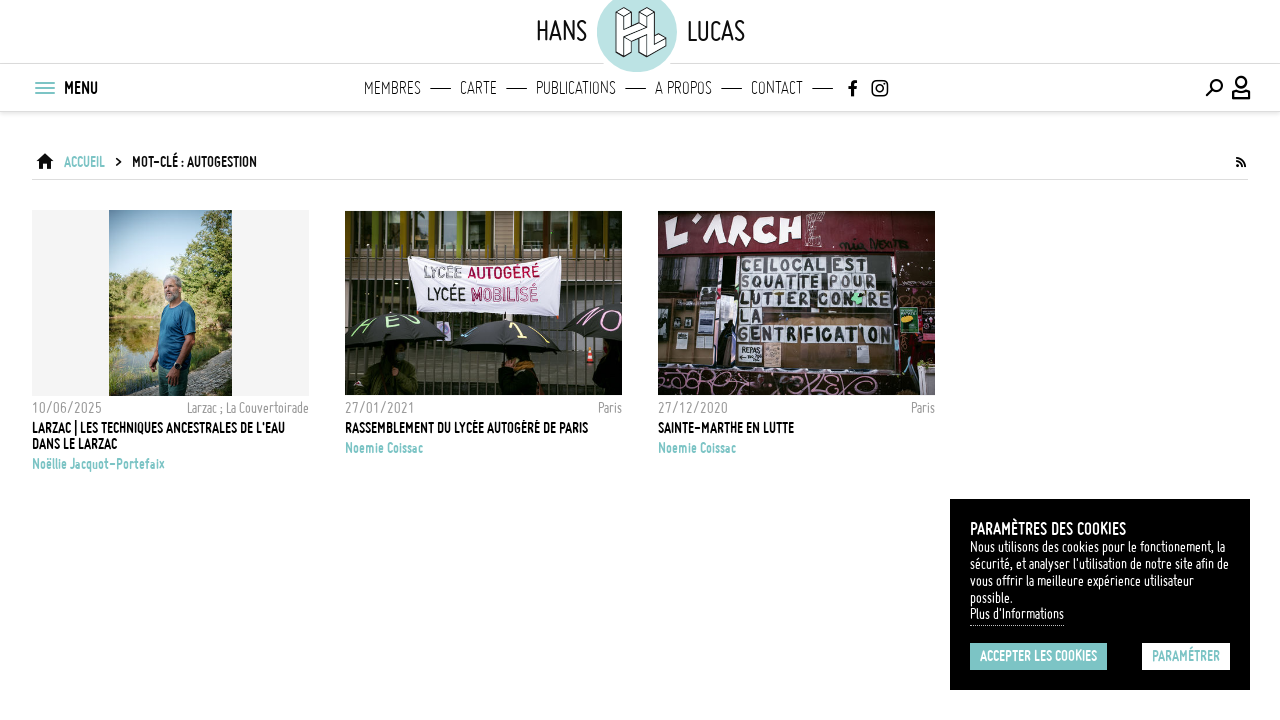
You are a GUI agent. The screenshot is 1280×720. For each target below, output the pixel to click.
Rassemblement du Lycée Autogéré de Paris (466, 428)
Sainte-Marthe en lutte (726, 428)
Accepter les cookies (1038, 656)
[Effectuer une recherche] (1214, 88)
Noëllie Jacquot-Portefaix (98, 464)
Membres (392, 88)
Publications (576, 88)
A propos (683, 88)
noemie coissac (384, 448)
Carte (478, 88)
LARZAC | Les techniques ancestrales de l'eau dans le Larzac (158, 436)
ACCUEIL (84, 162)
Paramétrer (1186, 656)
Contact (777, 88)
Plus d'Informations (1017, 614)
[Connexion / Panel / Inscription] (1242, 88)
